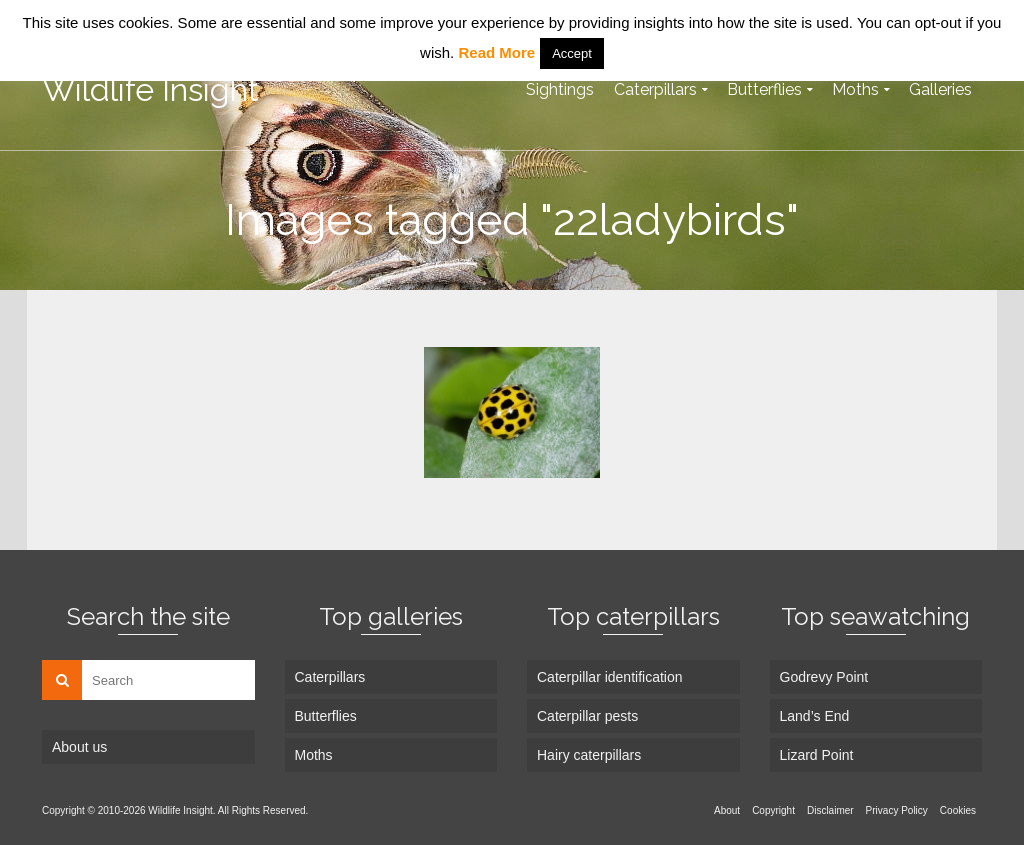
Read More (496, 52)
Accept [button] (572, 53)
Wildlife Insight (150, 89)
